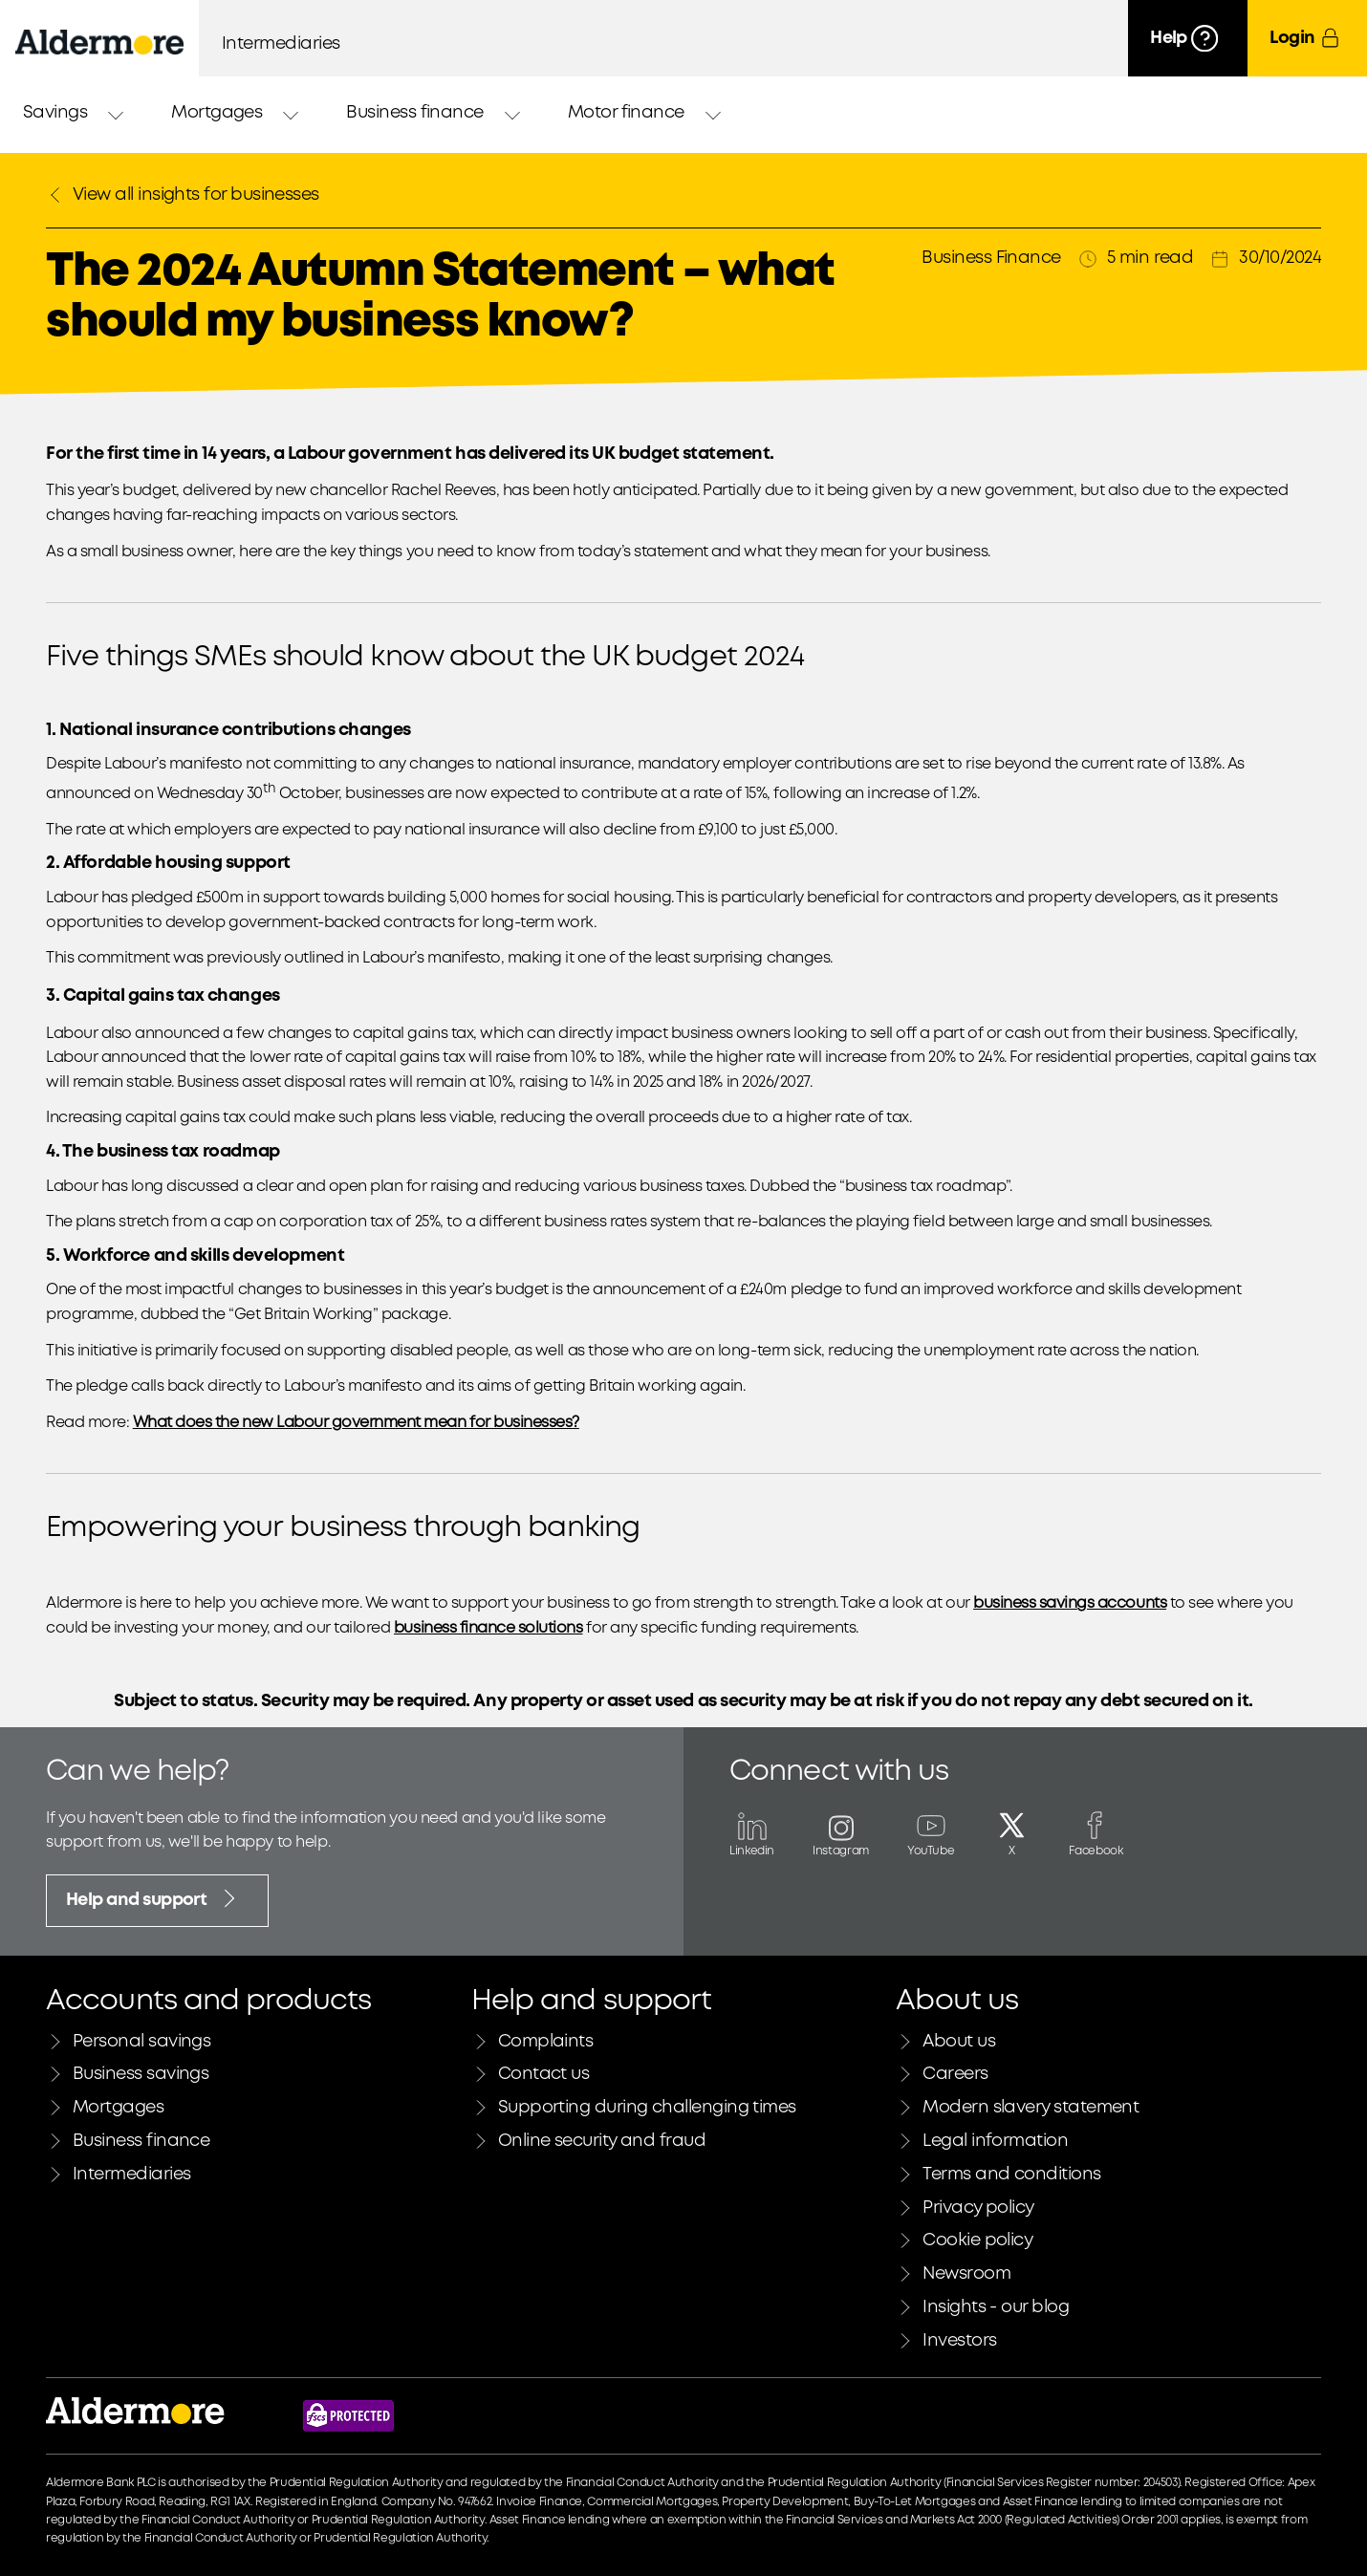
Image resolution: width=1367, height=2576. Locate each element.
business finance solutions (488, 1628)
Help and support (153, 1898)
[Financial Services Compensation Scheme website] (348, 2416)
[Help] (1188, 38)
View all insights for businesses (182, 195)
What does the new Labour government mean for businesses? (356, 1423)
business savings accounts (1069, 1603)
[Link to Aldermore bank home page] (135, 2416)
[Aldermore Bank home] (99, 42)
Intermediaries (280, 44)
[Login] (1307, 38)
